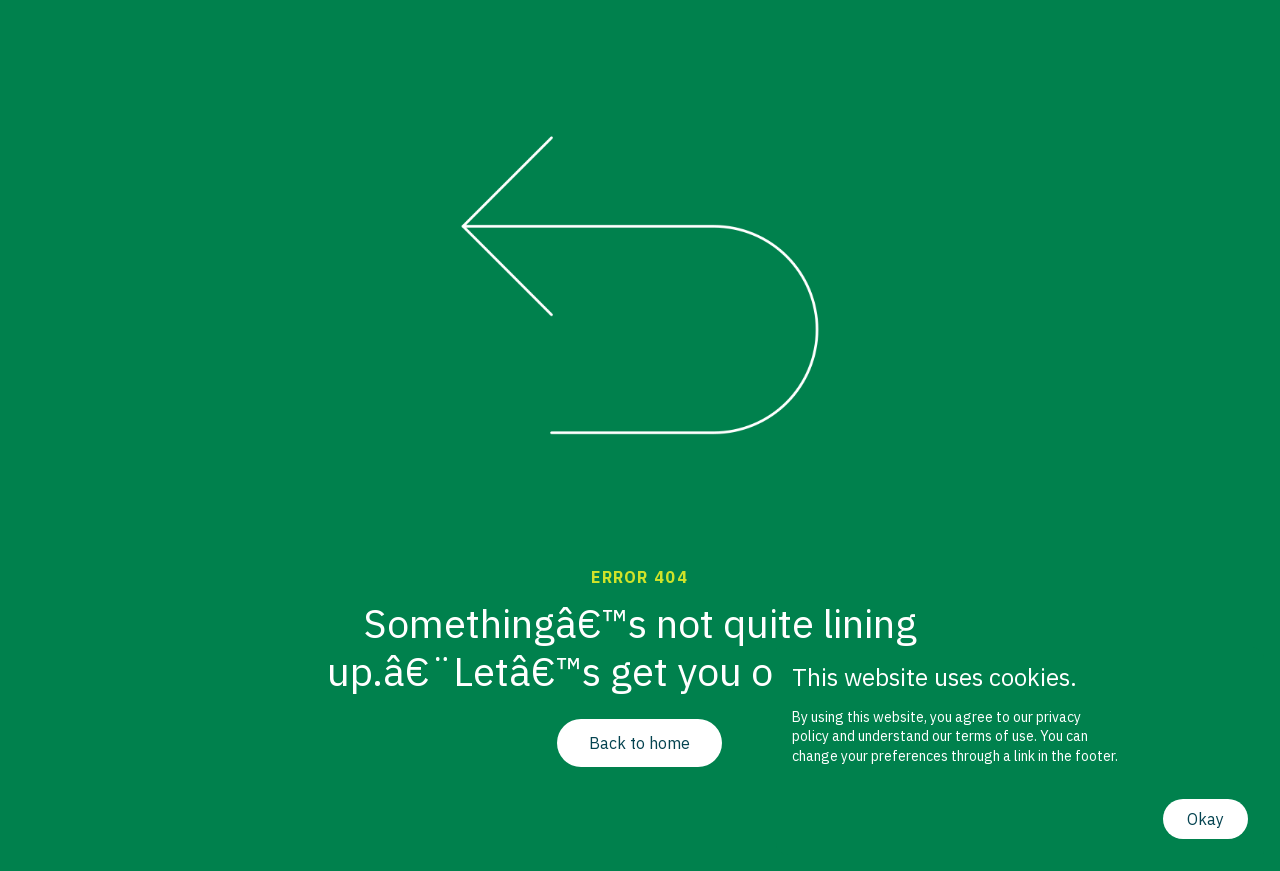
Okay (1205, 819)
